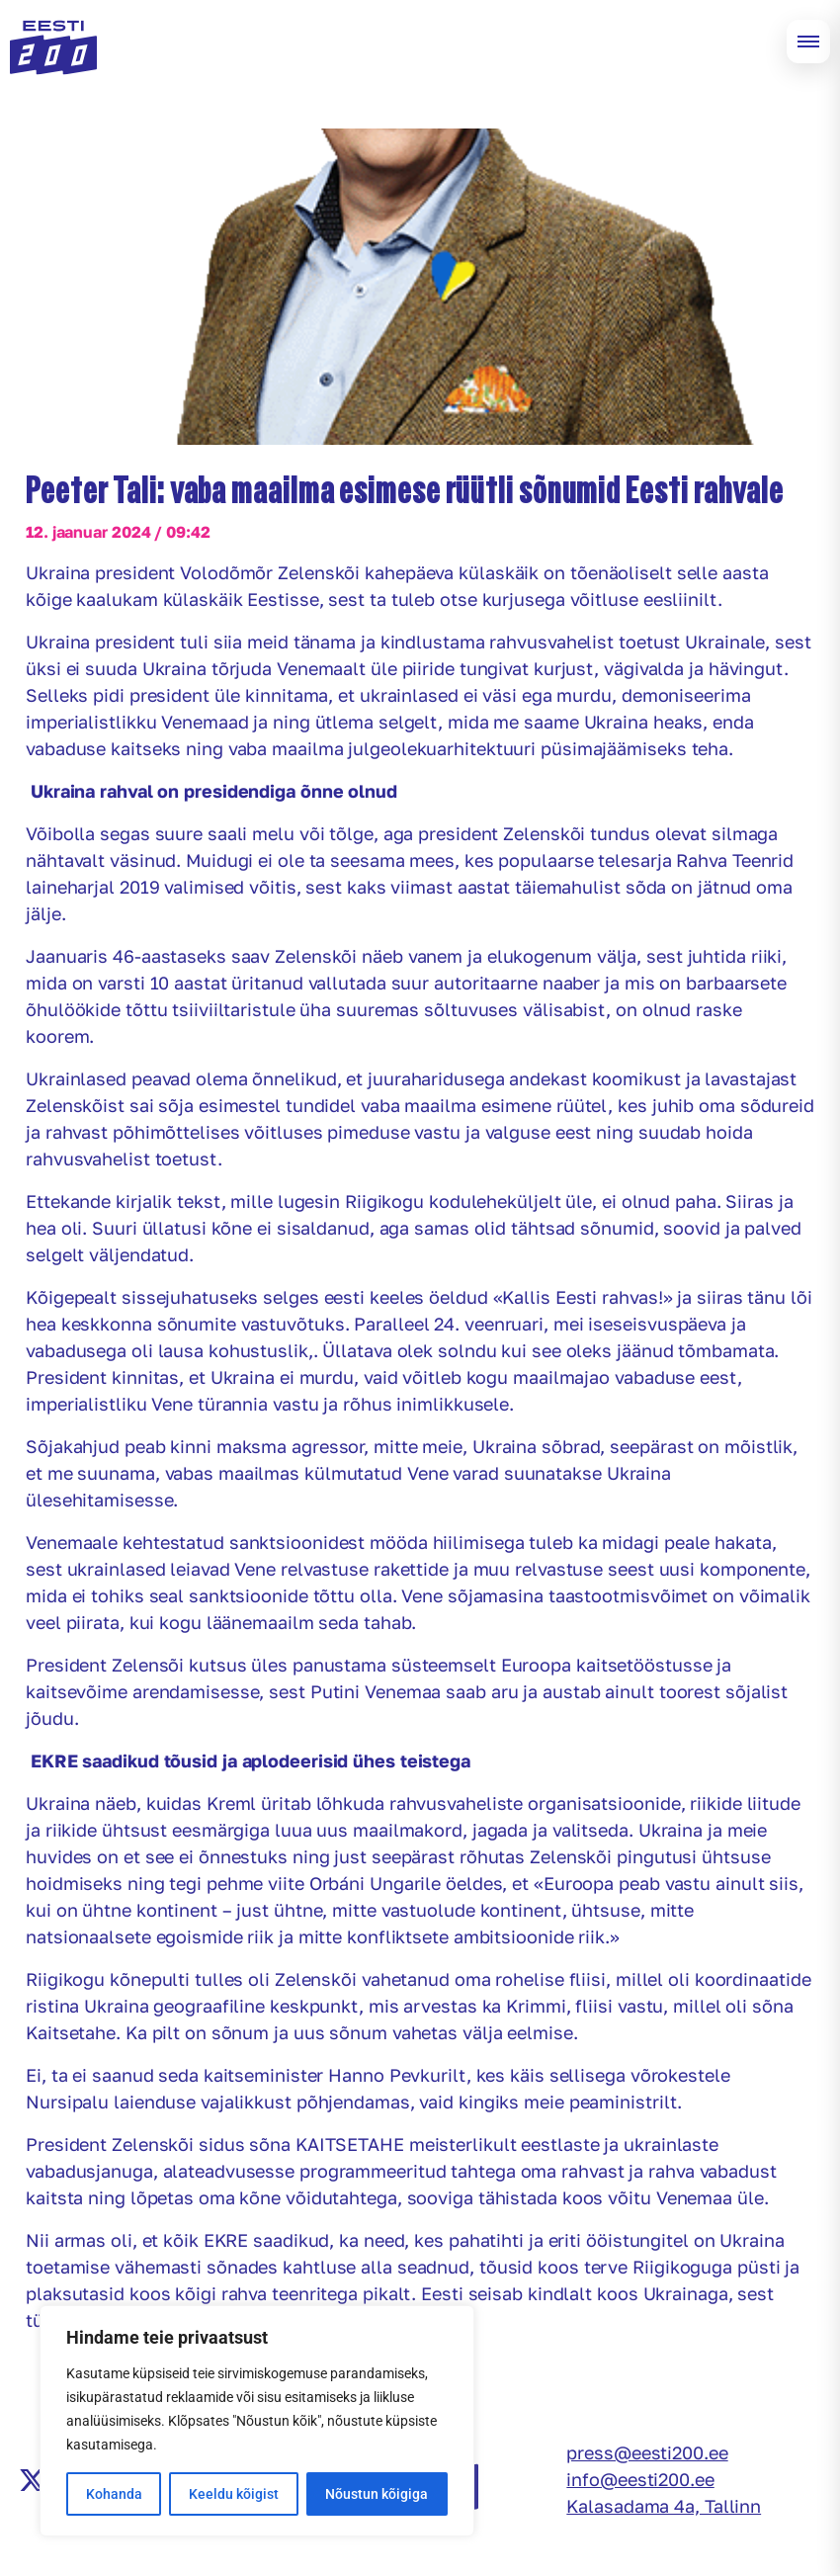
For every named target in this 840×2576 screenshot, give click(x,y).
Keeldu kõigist (234, 2494)
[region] (257, 2420)
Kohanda (114, 2494)
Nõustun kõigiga (376, 2494)
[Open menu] (808, 41)
